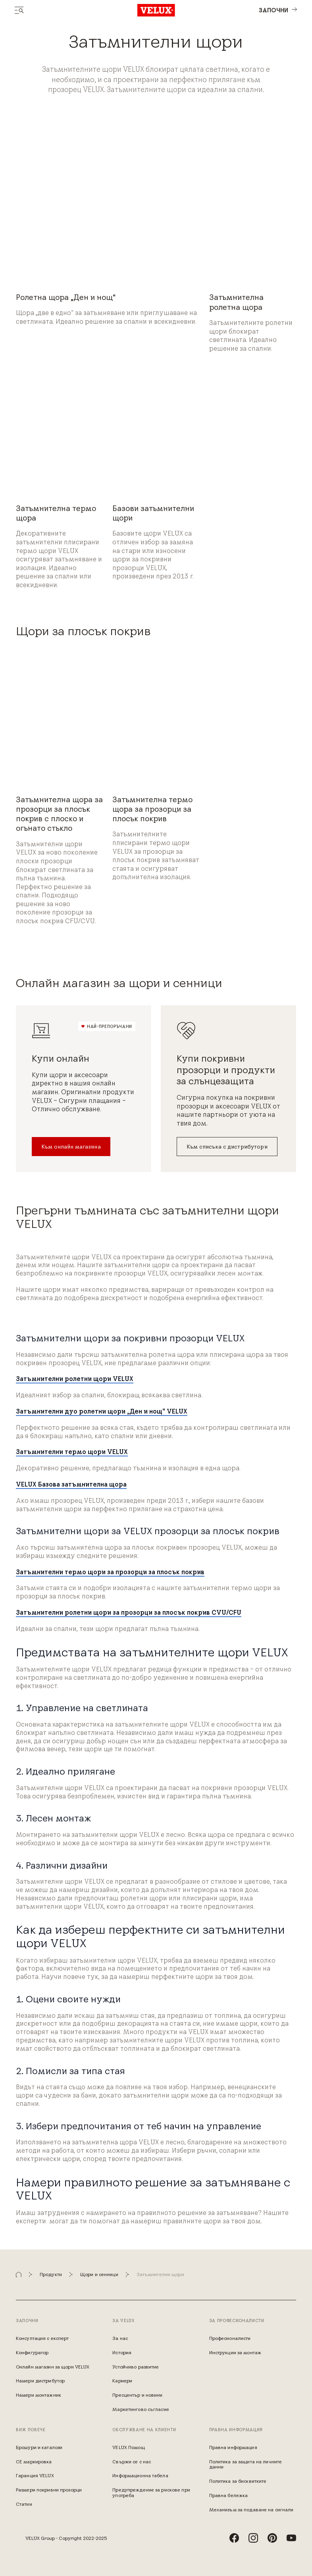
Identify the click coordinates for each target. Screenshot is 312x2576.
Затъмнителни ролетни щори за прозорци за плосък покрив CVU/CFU (128, 1612)
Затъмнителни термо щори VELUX (72, 1452)
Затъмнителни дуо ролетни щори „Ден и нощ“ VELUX (101, 1411)
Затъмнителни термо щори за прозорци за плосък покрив (110, 1572)
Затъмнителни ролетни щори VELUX (74, 1379)
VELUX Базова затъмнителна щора (71, 1484)
